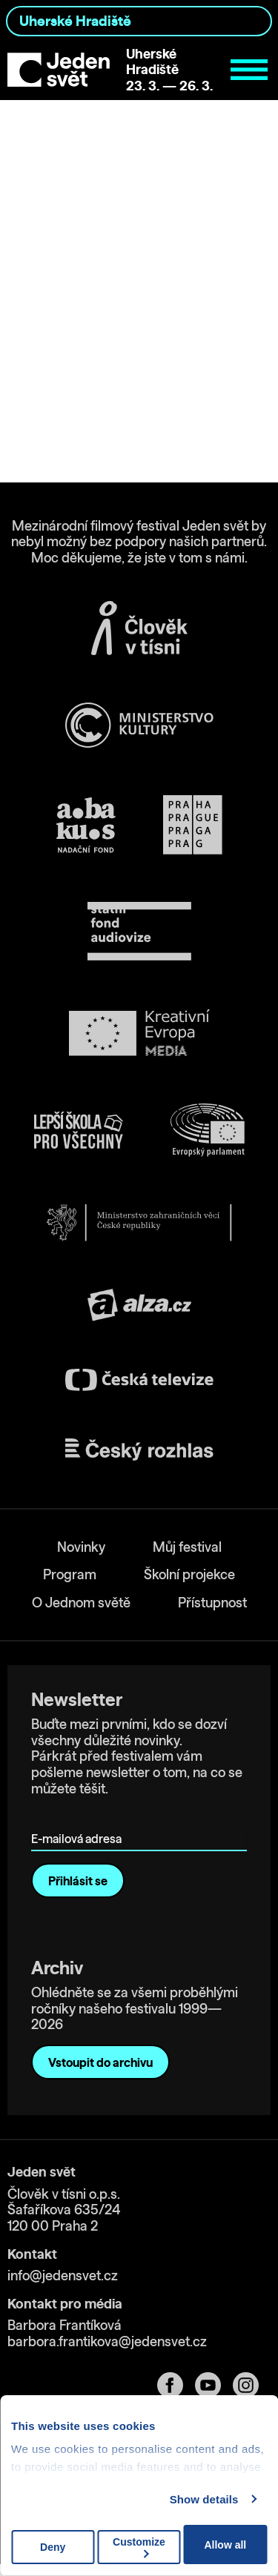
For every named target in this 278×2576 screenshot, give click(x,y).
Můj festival (187, 1547)
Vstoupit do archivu (100, 2062)
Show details (204, 2499)
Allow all (225, 2545)
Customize (139, 2546)
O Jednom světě (81, 1602)
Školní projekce (189, 1574)
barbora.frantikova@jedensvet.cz (107, 2341)
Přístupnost (212, 1602)
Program (69, 1574)
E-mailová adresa (79, 1817)
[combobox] (139, 21)
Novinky (81, 1547)
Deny (52, 2547)
